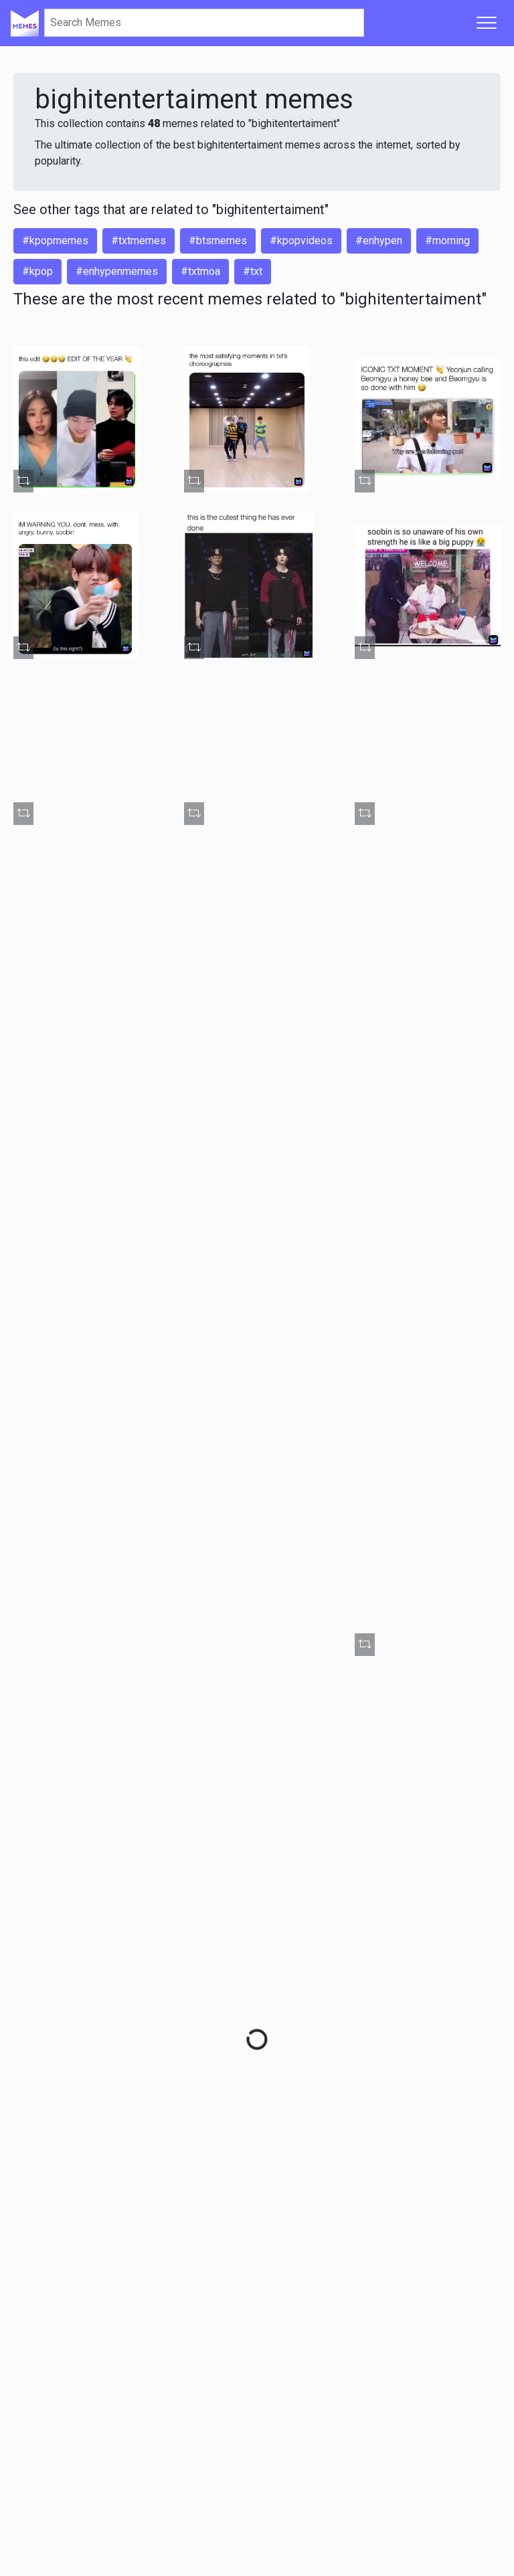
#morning (447, 240)
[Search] (204, 23)
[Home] (25, 22)
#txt (252, 271)
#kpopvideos (301, 240)
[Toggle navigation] (486, 22)
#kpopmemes (55, 240)
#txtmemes (138, 240)
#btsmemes (218, 240)
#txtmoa (200, 271)
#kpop (37, 271)
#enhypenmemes (117, 271)
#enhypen (378, 240)
